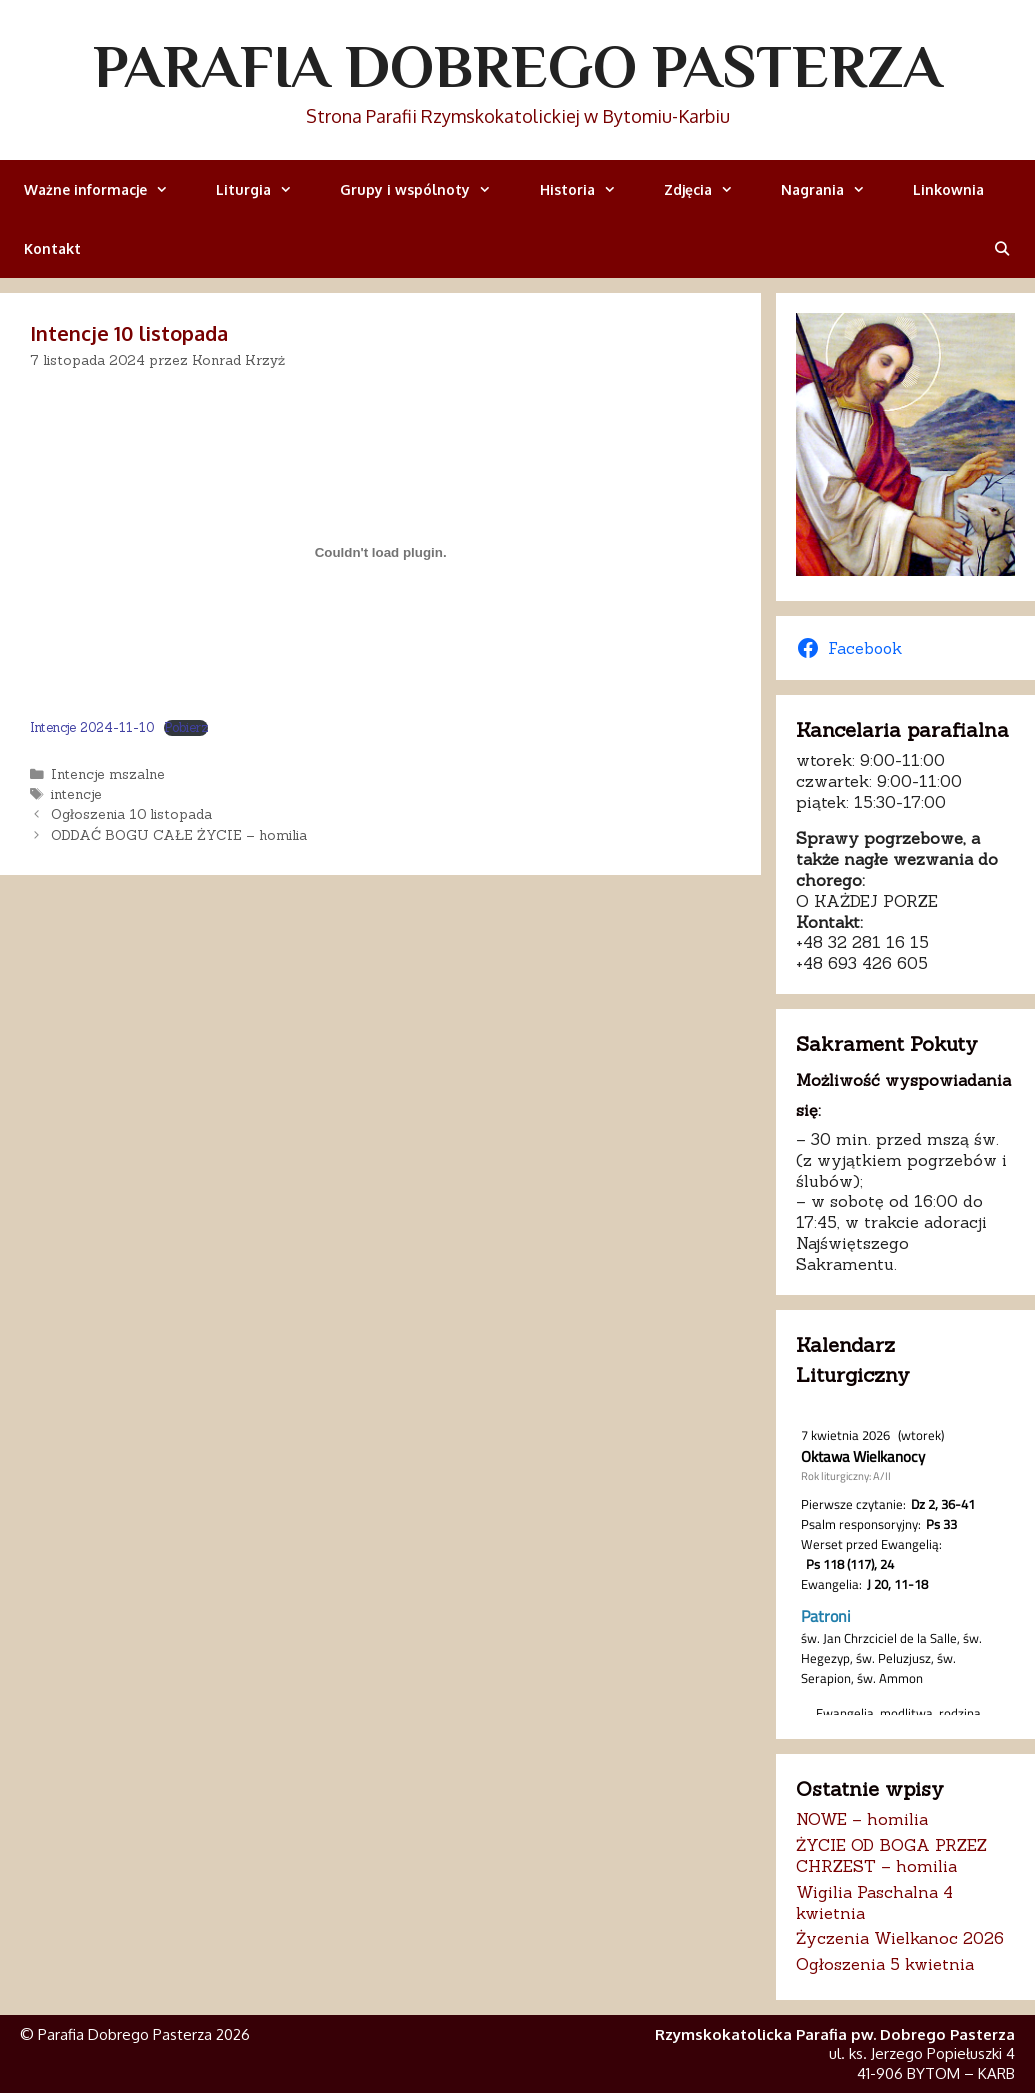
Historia (590, 189)
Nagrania (835, 189)
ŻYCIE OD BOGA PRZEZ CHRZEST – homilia (891, 1855)
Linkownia (948, 189)
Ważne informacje (108, 189)
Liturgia (266, 189)
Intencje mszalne (108, 774)
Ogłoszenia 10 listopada (131, 814)
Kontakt (52, 248)
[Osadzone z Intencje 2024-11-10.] (380, 552)
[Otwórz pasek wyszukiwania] (1002, 248)
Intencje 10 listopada (129, 333)
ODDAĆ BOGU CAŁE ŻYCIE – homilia (179, 835)
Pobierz (186, 728)
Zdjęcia (710, 189)
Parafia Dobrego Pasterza (517, 66)
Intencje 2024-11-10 (92, 727)
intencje (76, 794)
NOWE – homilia (862, 1819)
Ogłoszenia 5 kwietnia (885, 1964)
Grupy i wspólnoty (427, 189)
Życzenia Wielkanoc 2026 (900, 1938)
